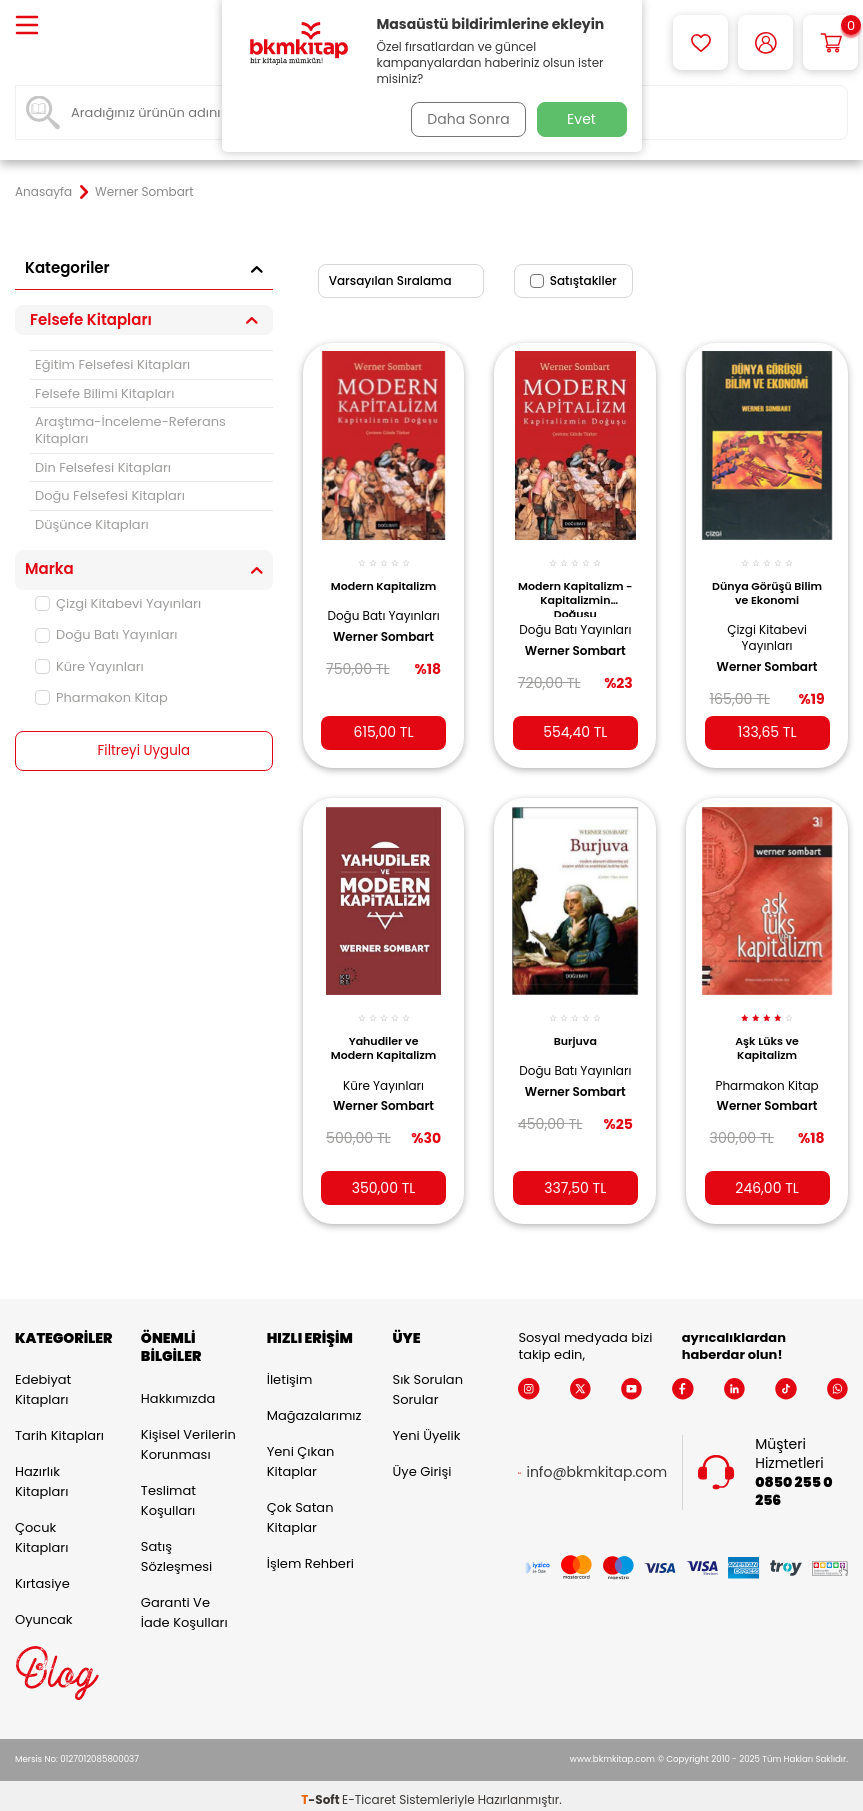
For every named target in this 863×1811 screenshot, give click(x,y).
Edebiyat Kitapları (43, 1381)
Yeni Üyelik (427, 1427)
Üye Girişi (422, 1463)
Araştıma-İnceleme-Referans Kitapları (130, 430)
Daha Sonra (464, 119)
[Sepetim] (830, 42)
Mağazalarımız (314, 1407)
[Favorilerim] (700, 42)
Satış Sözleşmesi (176, 1548)
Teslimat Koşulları (168, 1492)
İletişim (290, 1371)
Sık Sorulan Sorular (428, 1381)
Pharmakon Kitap (101, 697)
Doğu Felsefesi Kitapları (110, 495)
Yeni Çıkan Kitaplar (301, 1453)
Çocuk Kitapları (41, 1529)
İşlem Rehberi (310, 1555)
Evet (581, 119)
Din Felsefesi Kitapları (103, 467)
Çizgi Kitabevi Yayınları (118, 603)
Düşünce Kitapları (92, 524)
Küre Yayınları (89, 666)
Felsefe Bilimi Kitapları (104, 393)
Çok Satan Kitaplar (300, 1509)
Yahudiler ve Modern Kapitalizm (384, 1039)
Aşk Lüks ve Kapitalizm (767, 1034)
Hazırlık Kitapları (41, 1473)
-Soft (321, 1791)
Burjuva (575, 1027)
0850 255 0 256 (793, 1484)
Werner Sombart (383, 656)
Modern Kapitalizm (384, 582)
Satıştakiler (573, 280)
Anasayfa (43, 192)
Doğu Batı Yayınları (106, 634)
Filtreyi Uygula (143, 751)
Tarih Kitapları (59, 1427)
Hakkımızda (178, 1390)
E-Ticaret (369, 1791)
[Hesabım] (765, 42)
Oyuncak (44, 1611)
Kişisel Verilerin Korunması (188, 1436)
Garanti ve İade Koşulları (184, 1604)
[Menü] (27, 26)
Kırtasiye (42, 1575)
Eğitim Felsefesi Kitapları (112, 364)
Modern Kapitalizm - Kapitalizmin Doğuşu (575, 587)
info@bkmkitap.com (596, 1464)
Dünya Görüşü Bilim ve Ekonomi (767, 582)
